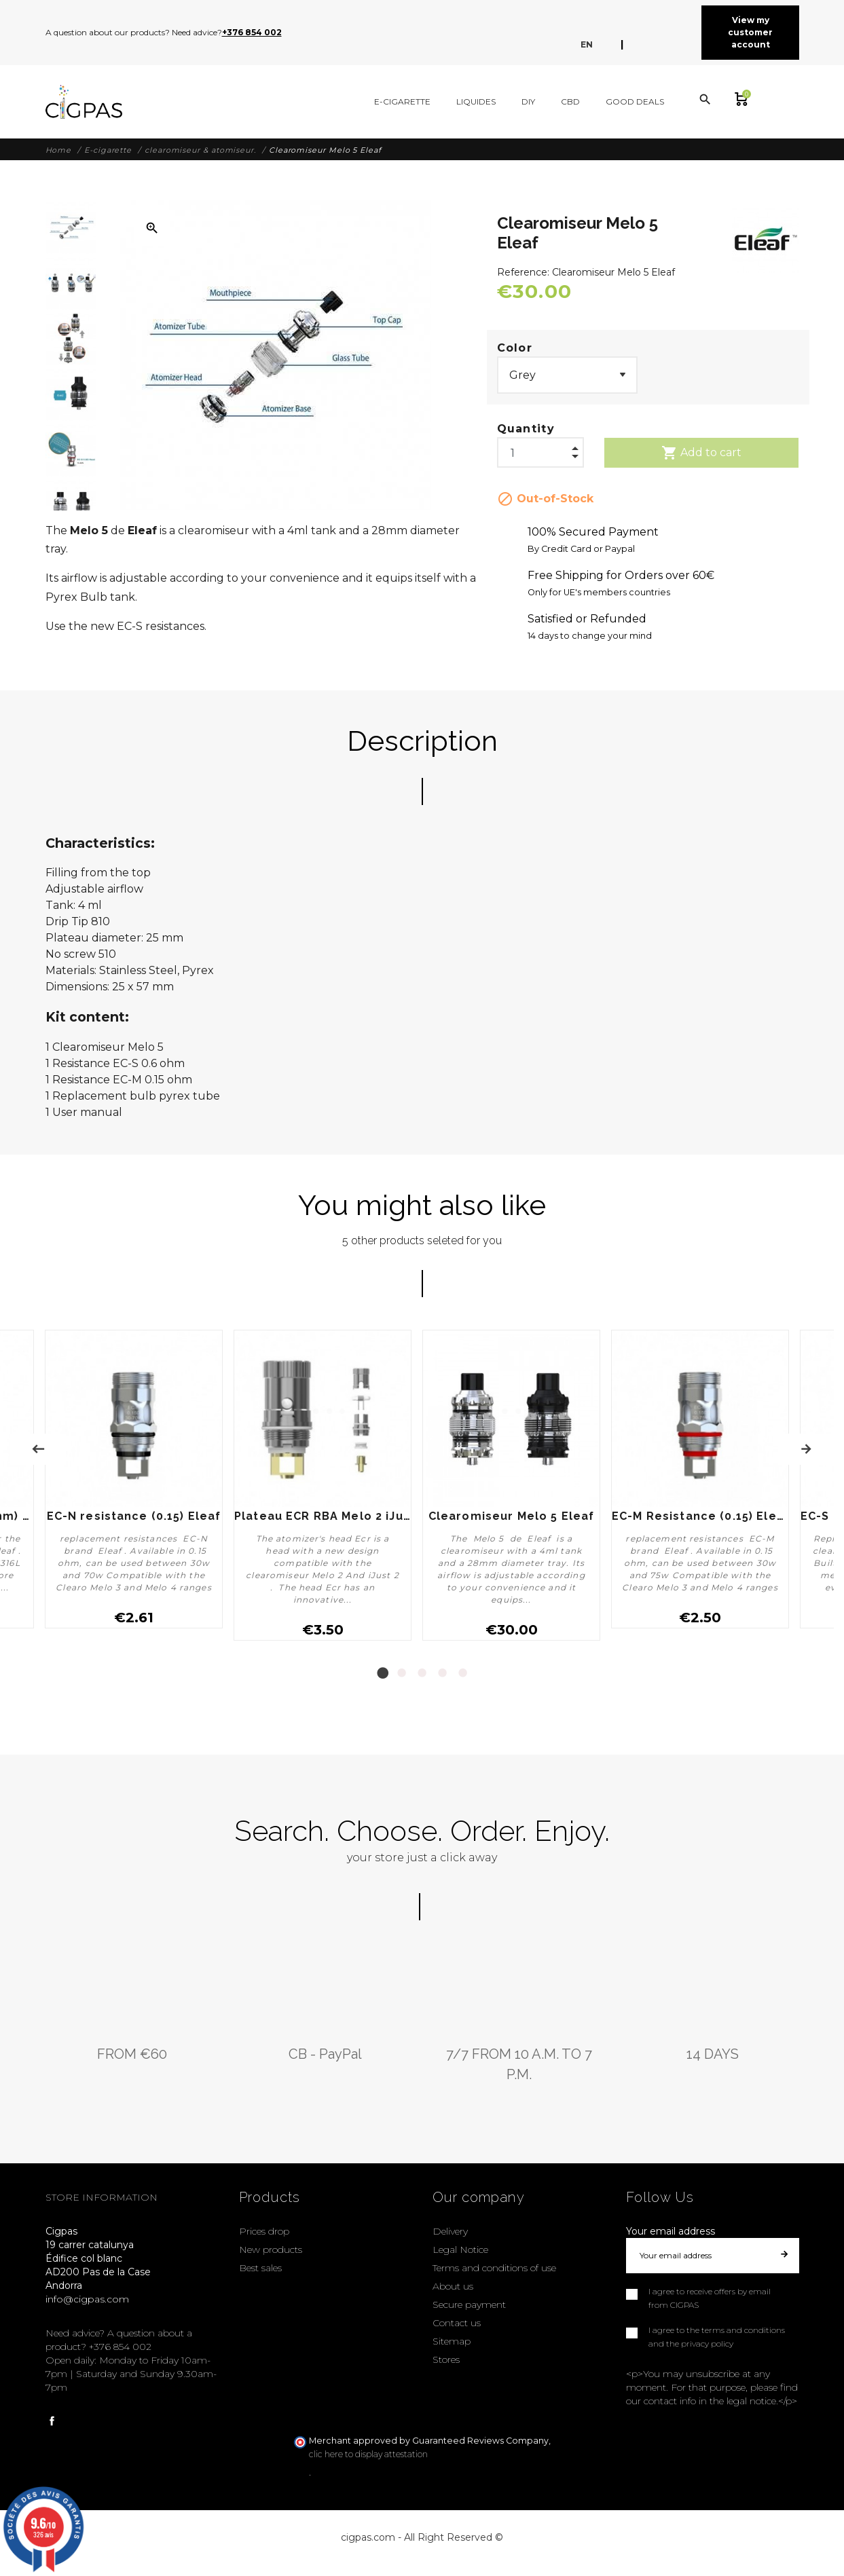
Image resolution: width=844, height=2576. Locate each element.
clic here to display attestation (368, 2454)
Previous (38, 1449)
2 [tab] (402, 1673)
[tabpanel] (322, 1485)
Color (515, 347)
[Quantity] (540, 449)
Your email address (670, 2231)
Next (806, 1449)
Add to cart (701, 453)
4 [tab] (442, 1673)
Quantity (526, 428)
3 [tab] (422, 1673)
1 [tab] (381, 1673)
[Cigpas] (83, 102)
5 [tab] (463, 1673)
